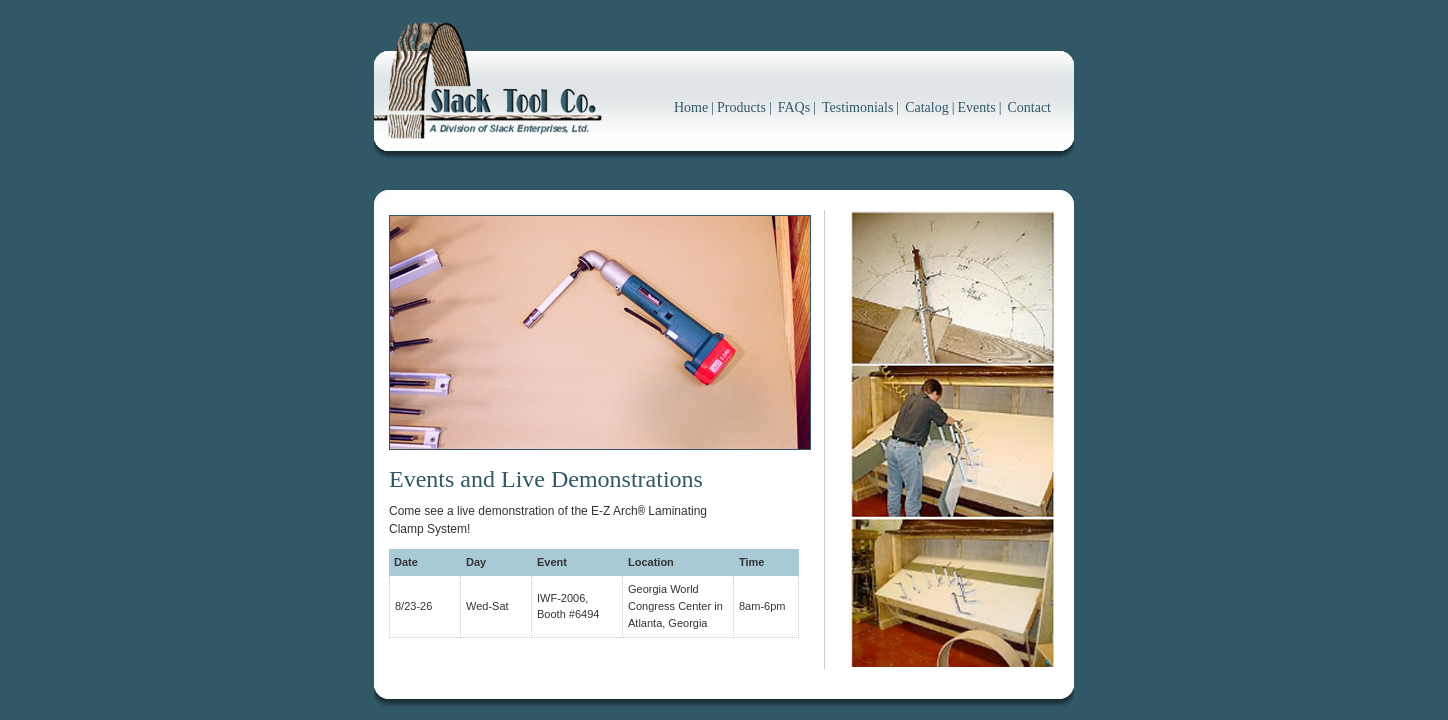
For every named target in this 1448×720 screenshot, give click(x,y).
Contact (1029, 107)
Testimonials (857, 107)
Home (691, 107)
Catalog (927, 107)
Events (977, 107)
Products (741, 107)
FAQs (794, 107)
